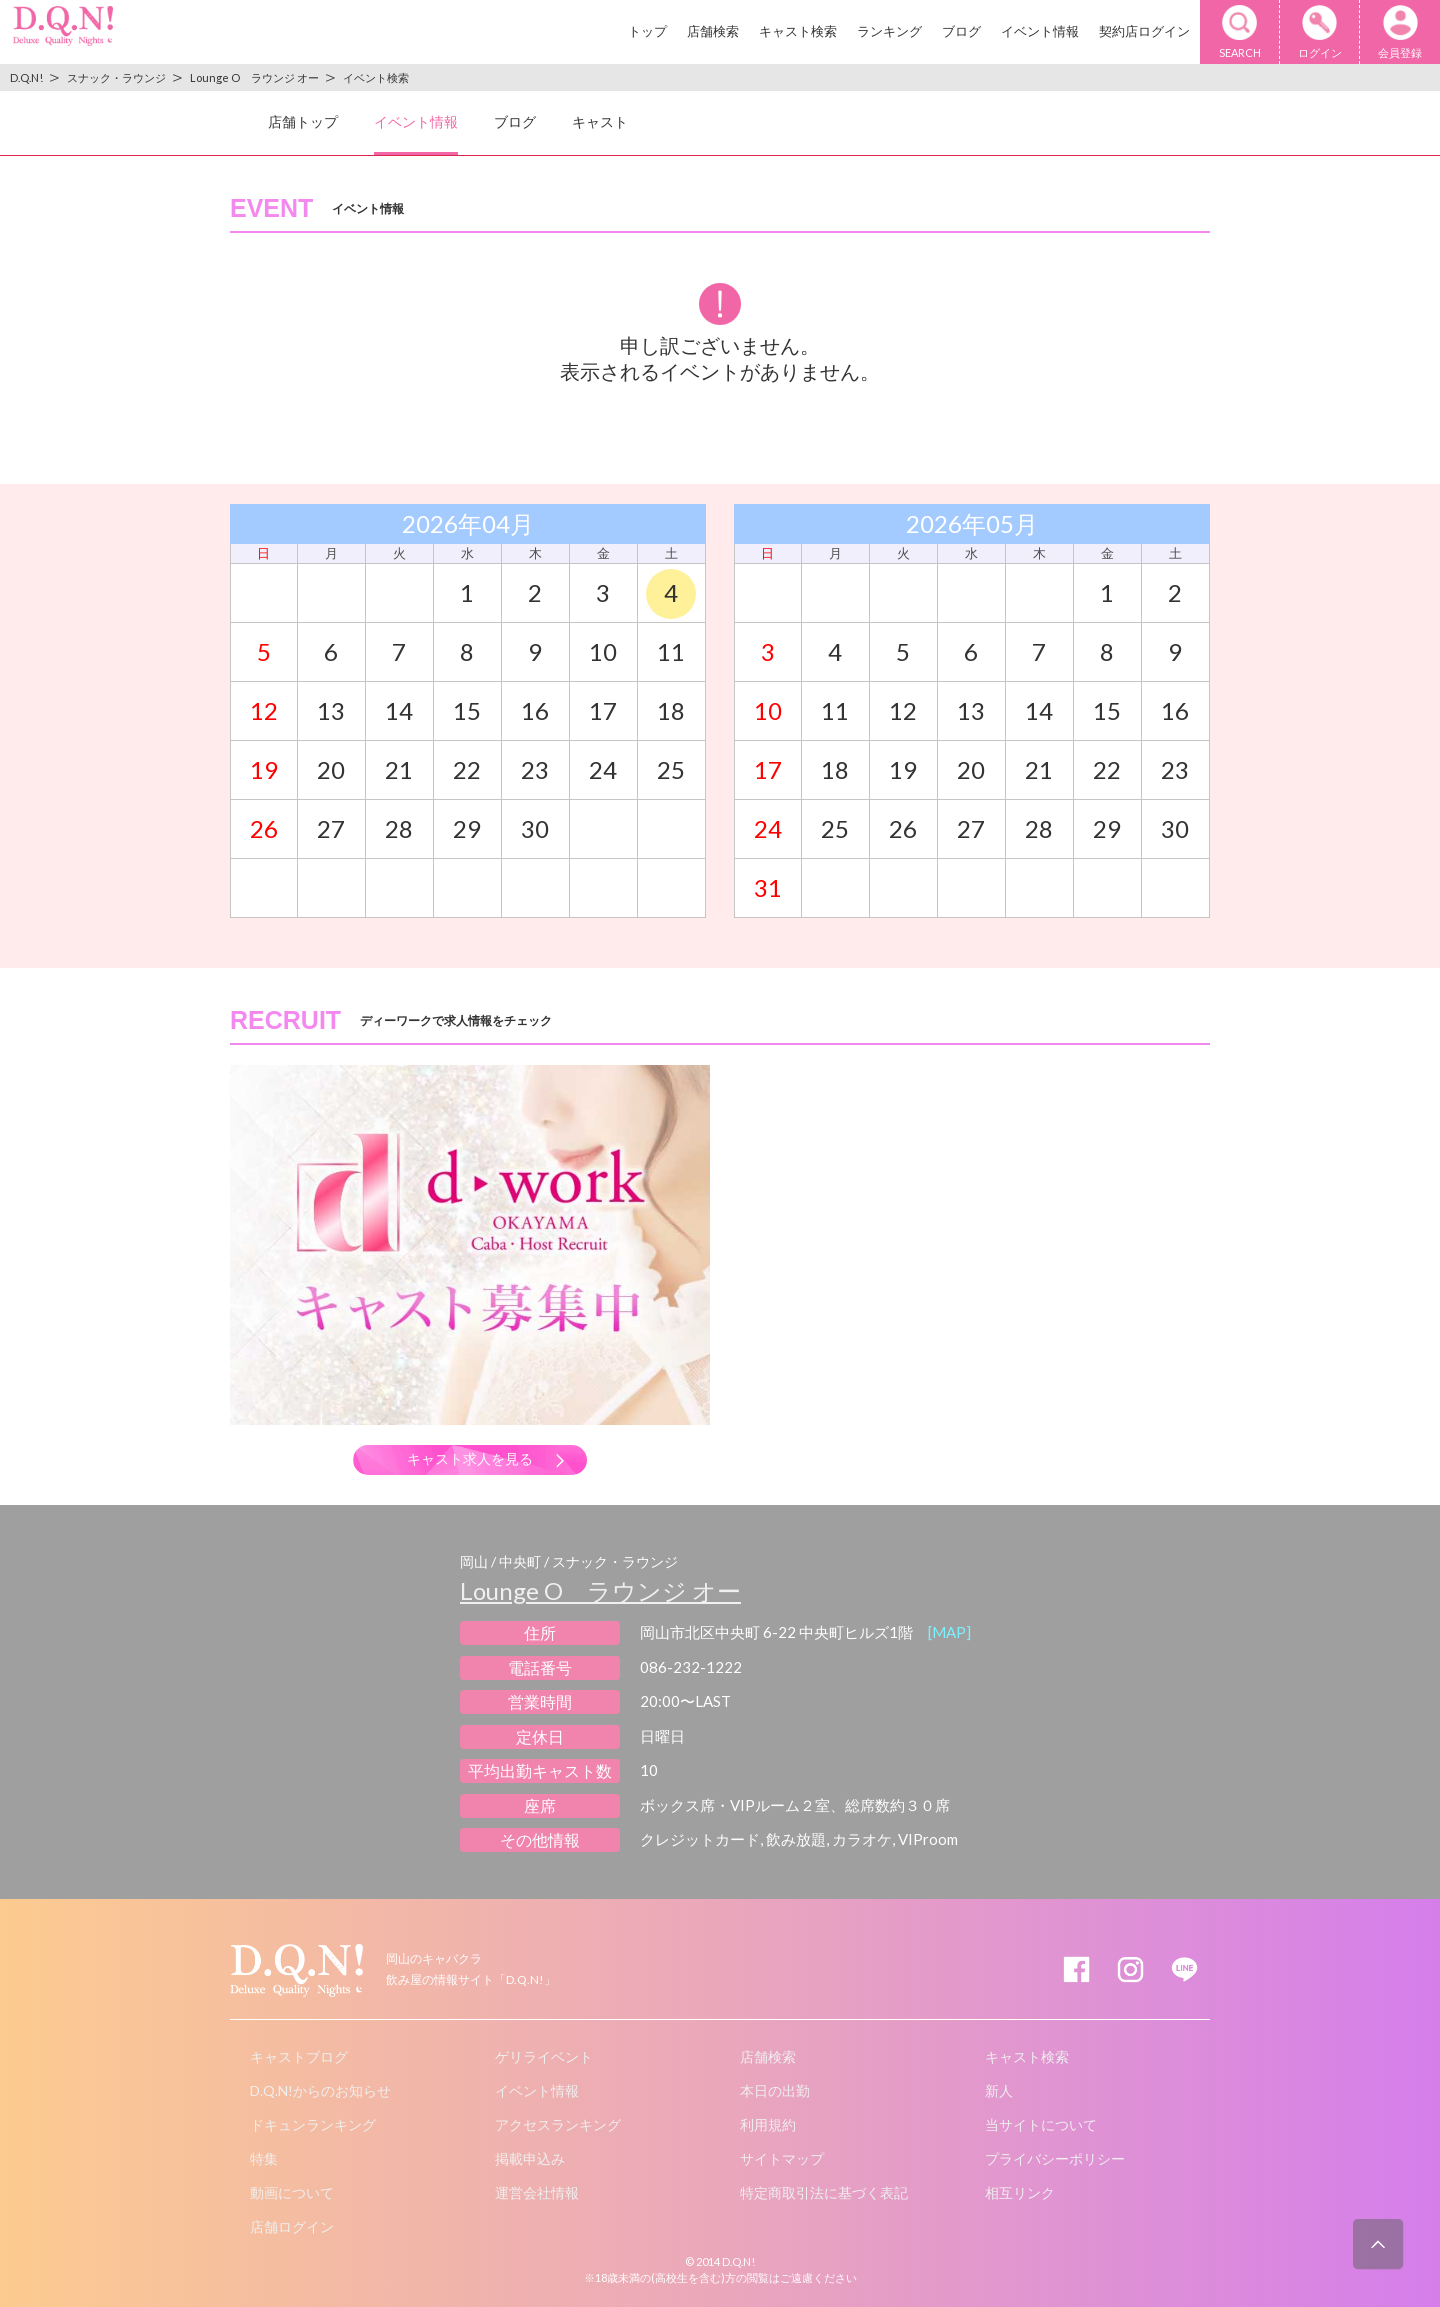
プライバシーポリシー (1055, 2158)
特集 (264, 2158)
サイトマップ (782, 2158)
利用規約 (768, 2124)
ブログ (961, 31)
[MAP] (949, 1632)
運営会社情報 (537, 2192)
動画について (292, 2192)
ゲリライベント (544, 2056)
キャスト (600, 121)
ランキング (889, 31)
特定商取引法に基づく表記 (824, 2192)
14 (399, 710)
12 (264, 710)
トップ (647, 31)
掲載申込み (530, 2158)
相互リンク (1020, 2192)
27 (331, 828)
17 (603, 710)
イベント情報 (1040, 31)
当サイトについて (1041, 2124)
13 (331, 710)
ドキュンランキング (313, 2124)
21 (399, 769)
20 (331, 769)
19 (264, 769)
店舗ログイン (292, 2226)
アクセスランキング (558, 2124)
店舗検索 (713, 31)
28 (399, 828)
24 (603, 769)
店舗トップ (303, 121)
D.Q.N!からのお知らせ (320, 2090)
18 (671, 710)
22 (467, 769)
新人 (999, 2090)
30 (535, 828)
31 (768, 887)
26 (264, 828)
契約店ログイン (1144, 31)
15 (467, 710)
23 (535, 769)
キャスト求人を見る (470, 1459)
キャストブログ (299, 2056)
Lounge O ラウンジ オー (600, 1590)
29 (467, 828)
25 (671, 769)
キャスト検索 (798, 31)
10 (603, 651)
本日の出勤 (775, 2090)
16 (535, 710)
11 (671, 651)
